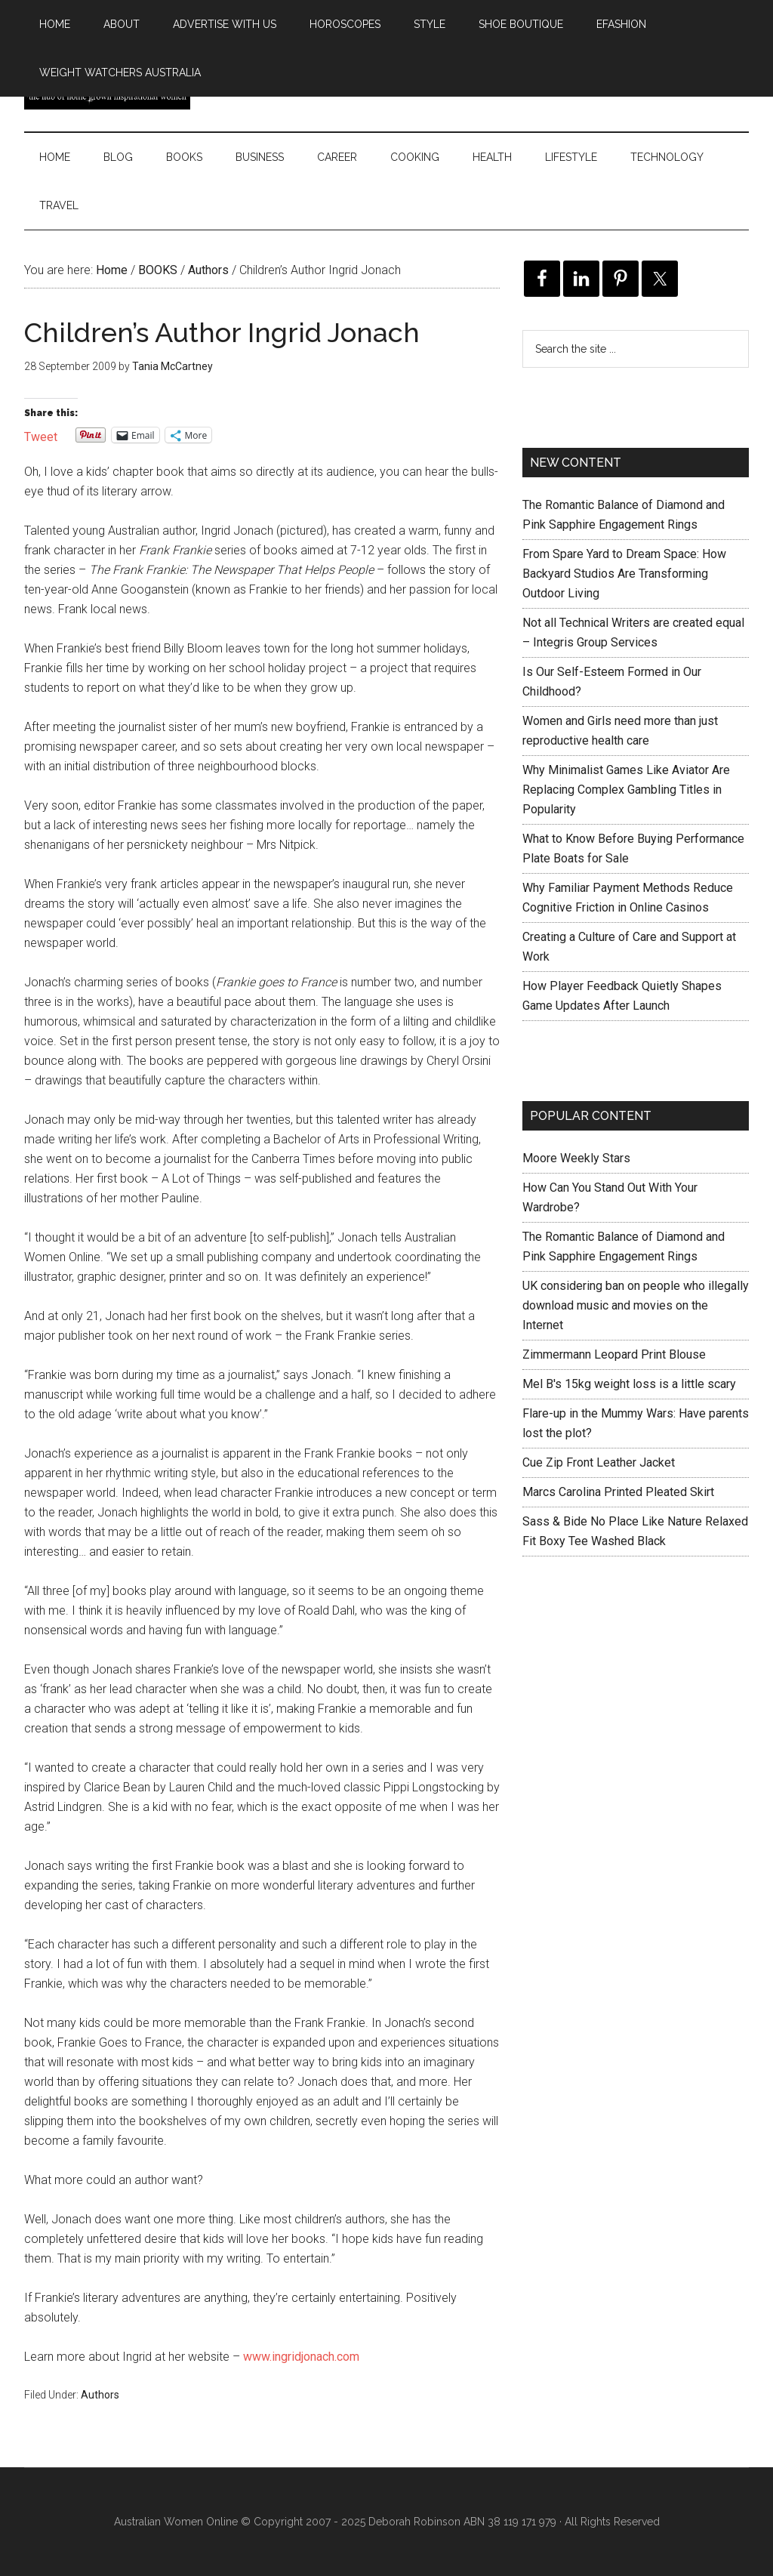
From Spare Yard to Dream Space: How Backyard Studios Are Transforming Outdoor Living (624, 573)
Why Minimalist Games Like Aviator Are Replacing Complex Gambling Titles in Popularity (626, 789)
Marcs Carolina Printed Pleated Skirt (618, 1492)
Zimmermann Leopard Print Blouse (614, 1354)
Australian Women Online (176, 2522)
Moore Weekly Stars (576, 1158)
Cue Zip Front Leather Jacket (598, 1462)
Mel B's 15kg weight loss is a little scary (629, 1384)
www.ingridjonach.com (301, 2356)
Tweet (40, 435)
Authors (100, 2395)
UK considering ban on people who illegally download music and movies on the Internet (635, 1305)
